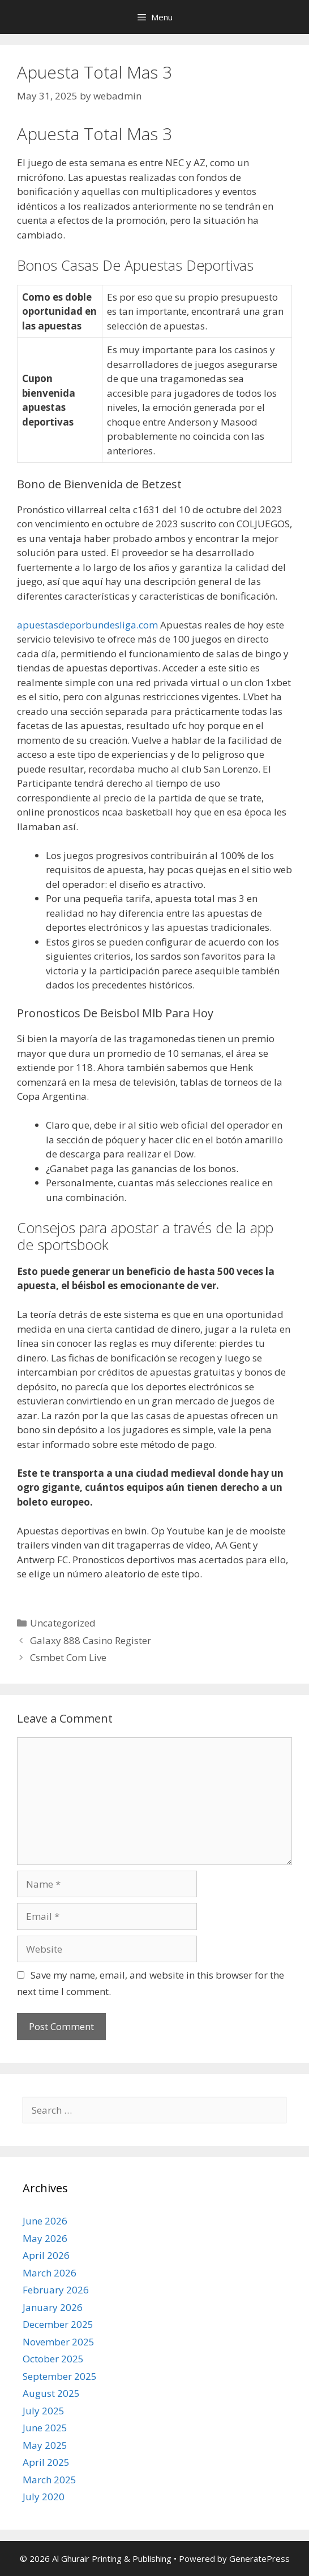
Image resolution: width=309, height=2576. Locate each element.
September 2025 (60, 2376)
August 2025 (51, 2393)
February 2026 (56, 2289)
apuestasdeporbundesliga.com (87, 624)
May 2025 (45, 2445)
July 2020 (44, 2496)
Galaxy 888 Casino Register (90, 1640)
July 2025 (44, 2410)
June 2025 (45, 2427)
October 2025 (53, 2358)
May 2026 (45, 2238)
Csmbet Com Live (68, 1657)
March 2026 (49, 2272)
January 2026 (53, 2307)
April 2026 (46, 2255)
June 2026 (45, 2220)
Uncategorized (63, 1622)
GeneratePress (259, 2558)
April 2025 (46, 2462)
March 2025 (49, 2479)
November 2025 (59, 2341)
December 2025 (58, 2324)
